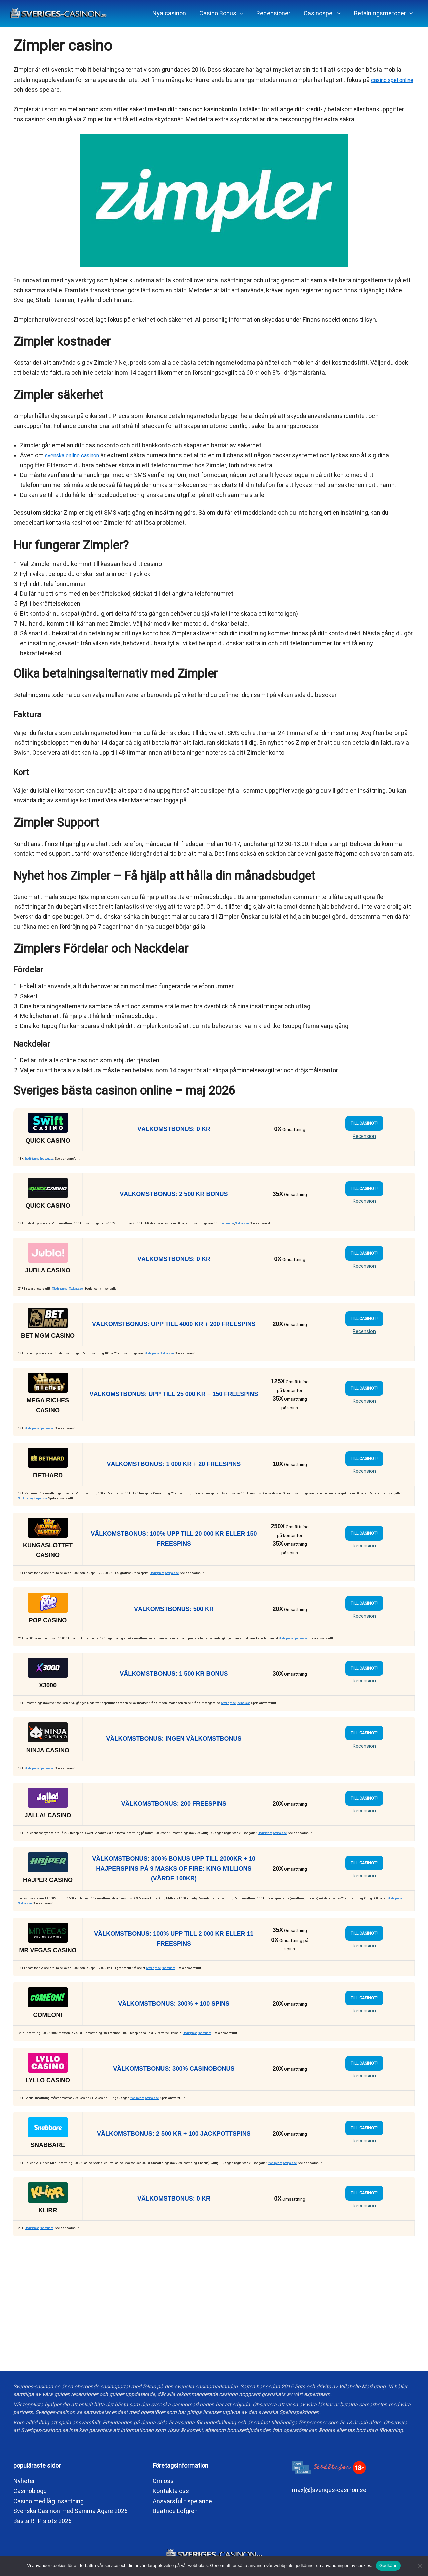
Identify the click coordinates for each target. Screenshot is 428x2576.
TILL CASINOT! (364, 1123)
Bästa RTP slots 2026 (42, 2520)
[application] (244, 13)
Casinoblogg (30, 2490)
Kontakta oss (171, 2490)
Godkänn (388, 2565)
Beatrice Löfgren (175, 2510)
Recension (364, 1136)
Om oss (163, 2480)
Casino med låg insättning (48, 2501)
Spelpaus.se (51, 1158)
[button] (226, 13)
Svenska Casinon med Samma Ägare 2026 (70, 2510)
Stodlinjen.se (33, 1158)
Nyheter (24, 2480)
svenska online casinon (76, 455)
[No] (419, 2565)
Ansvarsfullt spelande (182, 2501)
